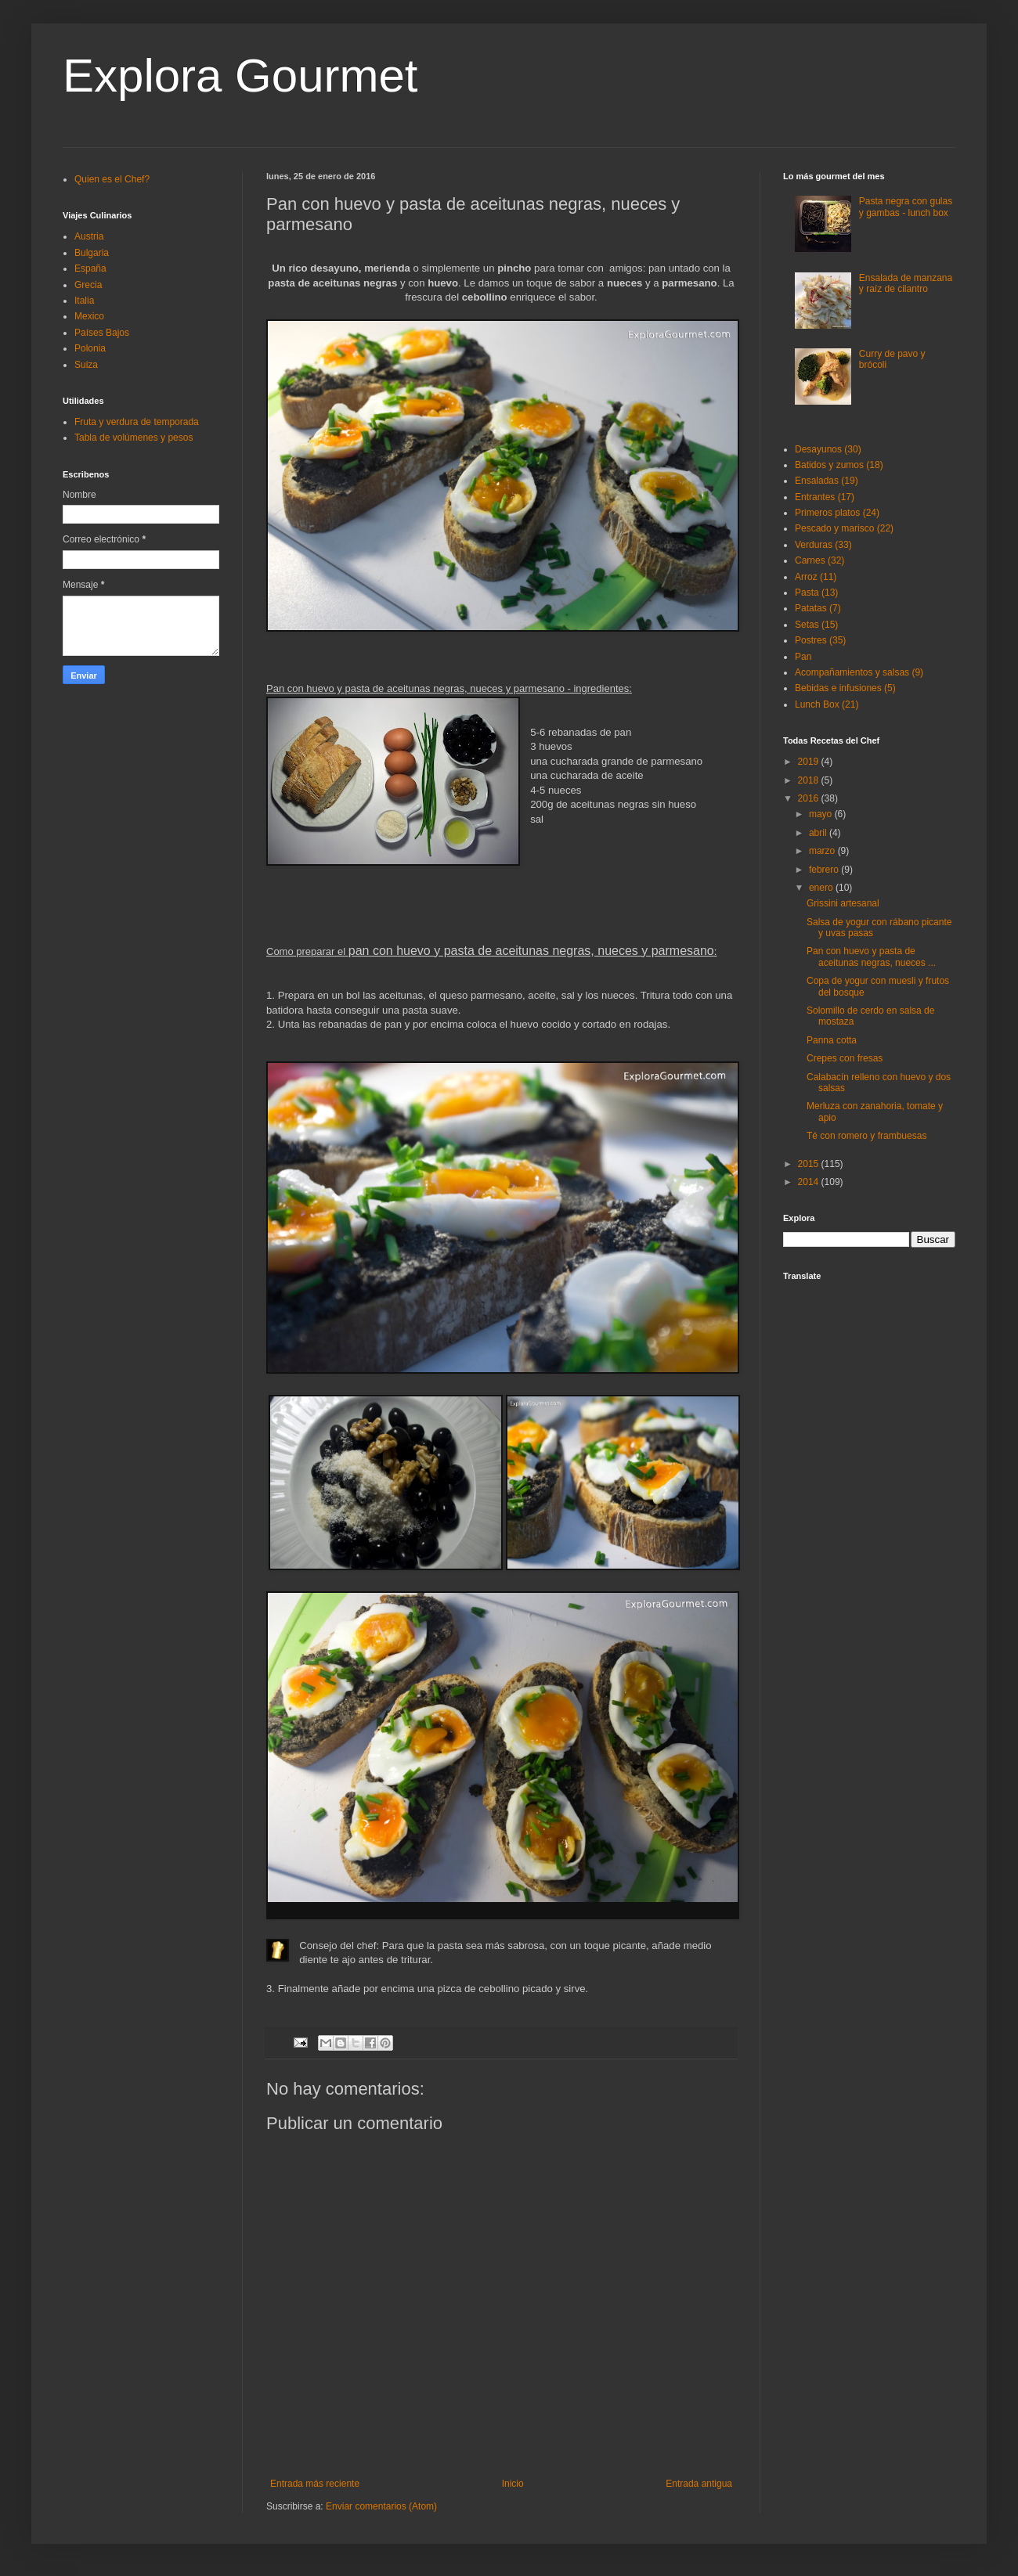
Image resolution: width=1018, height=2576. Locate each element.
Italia (84, 300)
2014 (809, 1181)
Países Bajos (101, 332)
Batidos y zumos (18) (839, 464)
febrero (825, 869)
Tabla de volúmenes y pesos (133, 437)
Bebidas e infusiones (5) (845, 688)
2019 (809, 761)
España (90, 268)
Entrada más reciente (314, 2483)
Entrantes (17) (824, 497)
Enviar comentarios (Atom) (381, 2506)
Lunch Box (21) (826, 704)
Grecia (88, 284)
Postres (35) (820, 640)
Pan (803, 656)
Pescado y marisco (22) (844, 528)
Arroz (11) (815, 576)
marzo (823, 850)
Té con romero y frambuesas (866, 1135)
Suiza (86, 364)
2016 (809, 798)
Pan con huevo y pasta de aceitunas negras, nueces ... (871, 956)
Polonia (90, 348)
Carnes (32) (819, 560)
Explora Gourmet (240, 75)
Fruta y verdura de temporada (136, 421)
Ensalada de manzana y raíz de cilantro (905, 283)
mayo (822, 814)
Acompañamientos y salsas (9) (859, 672)
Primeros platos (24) (837, 512)
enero (822, 887)
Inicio (513, 2483)
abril (819, 832)
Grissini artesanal (843, 903)
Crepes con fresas (845, 1058)
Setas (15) (816, 624)
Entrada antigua (699, 2483)
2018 (809, 780)
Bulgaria (91, 252)
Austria (88, 236)
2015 (809, 1163)
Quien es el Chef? (112, 179)
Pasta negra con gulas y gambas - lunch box (905, 207)
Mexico (89, 316)
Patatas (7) (818, 608)
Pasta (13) (816, 592)
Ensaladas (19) (826, 480)
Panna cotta (832, 1040)
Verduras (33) (823, 544)
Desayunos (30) (828, 449)
